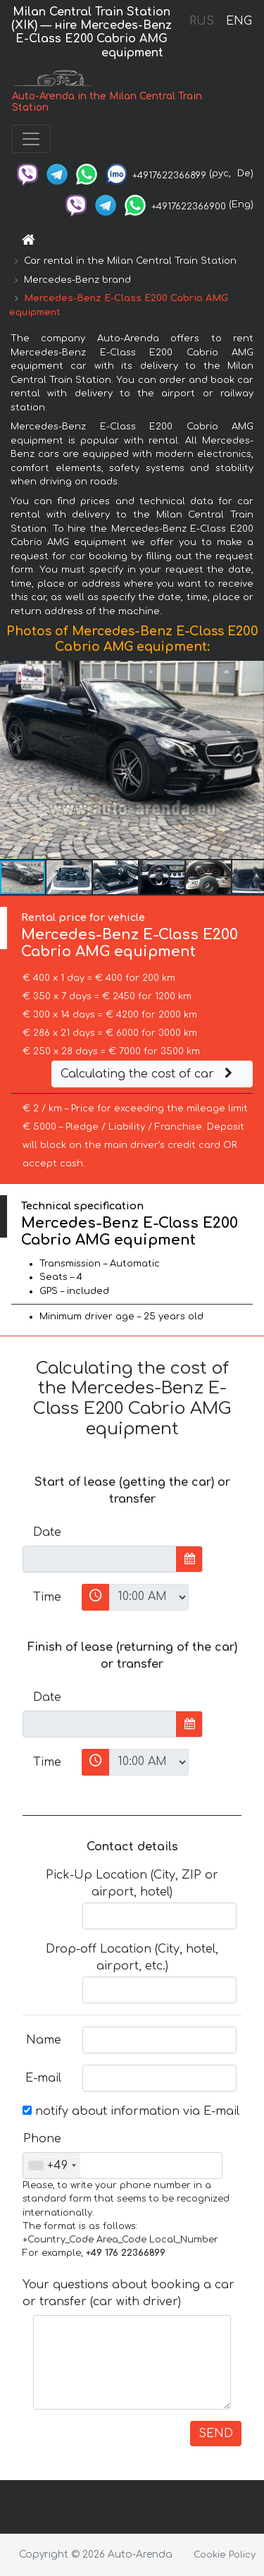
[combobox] (51, 2165)
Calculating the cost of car (149, 1074)
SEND (216, 2433)
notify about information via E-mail (131, 2111)
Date (47, 1532)
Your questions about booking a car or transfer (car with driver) (128, 2293)
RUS (201, 21)
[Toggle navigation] (31, 139)
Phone (42, 2138)
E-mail (43, 2078)
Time (47, 1597)
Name (43, 2040)
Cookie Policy (225, 2555)
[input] (100, 1559)
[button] (251, 759)
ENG (238, 21)
